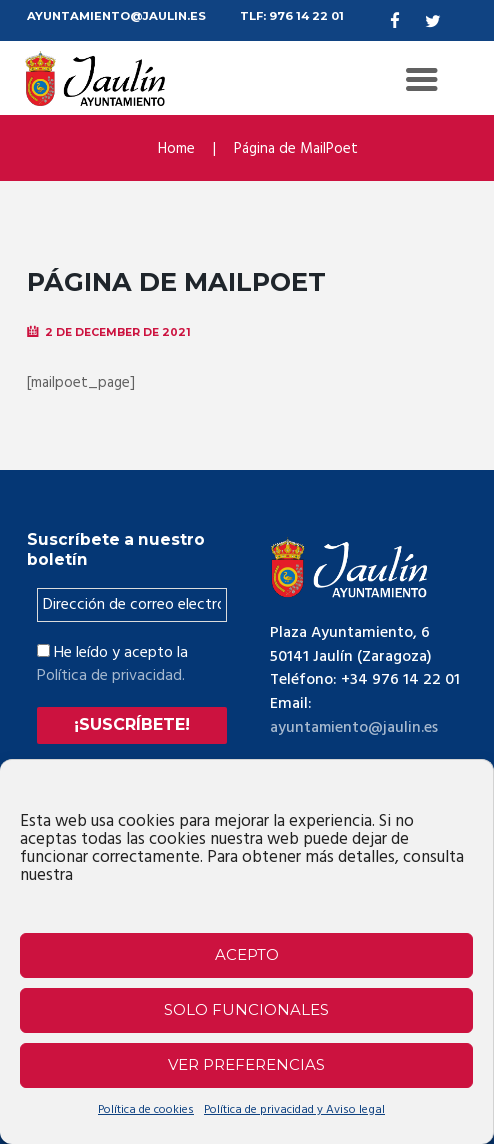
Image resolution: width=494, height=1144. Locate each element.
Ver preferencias (246, 1064)
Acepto (247, 954)
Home (176, 148)
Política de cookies (146, 1110)
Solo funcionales (246, 1009)
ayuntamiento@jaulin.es (355, 728)
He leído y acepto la (112, 664)
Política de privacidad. (111, 676)
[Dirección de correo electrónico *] (132, 605)
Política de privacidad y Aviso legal (294, 1110)
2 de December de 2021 (118, 332)
